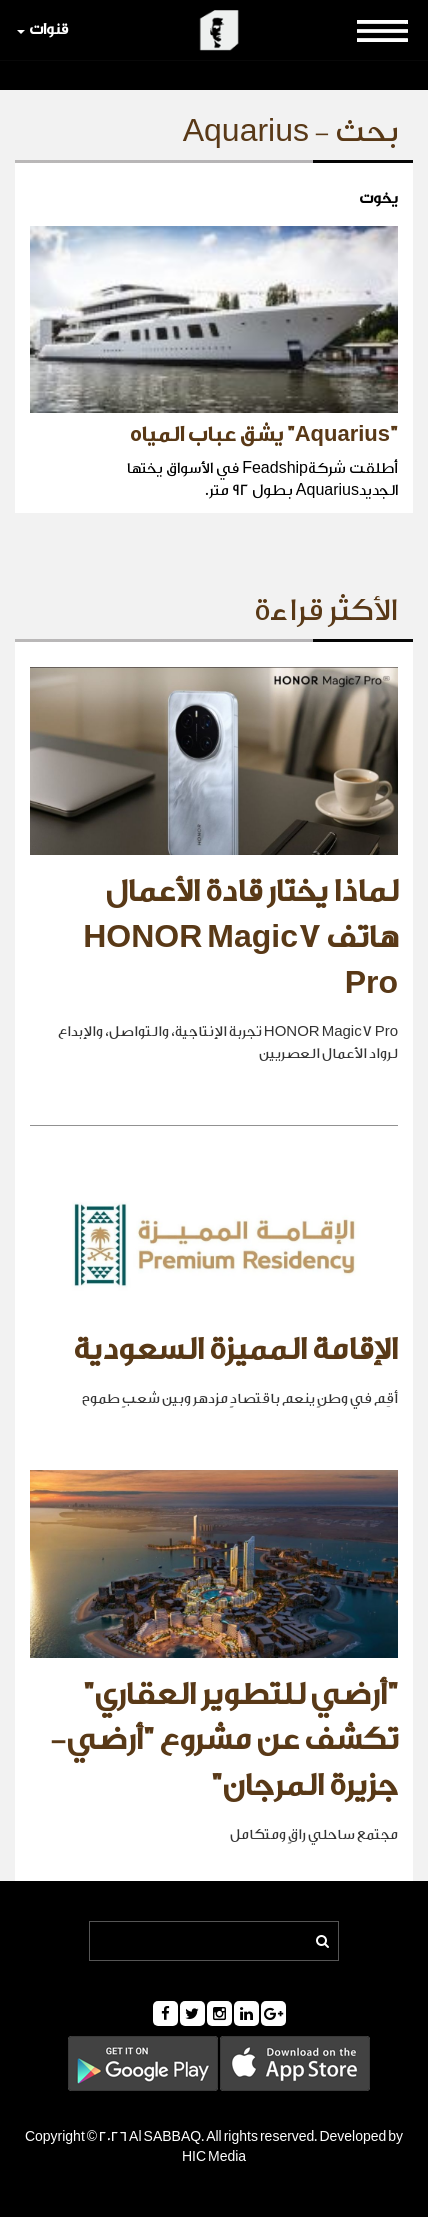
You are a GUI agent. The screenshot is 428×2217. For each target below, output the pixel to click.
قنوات (42, 29)
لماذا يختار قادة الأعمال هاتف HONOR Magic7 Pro (240, 937)
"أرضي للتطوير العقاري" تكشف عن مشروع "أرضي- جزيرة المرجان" (224, 1740)
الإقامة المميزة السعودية (235, 1350)
